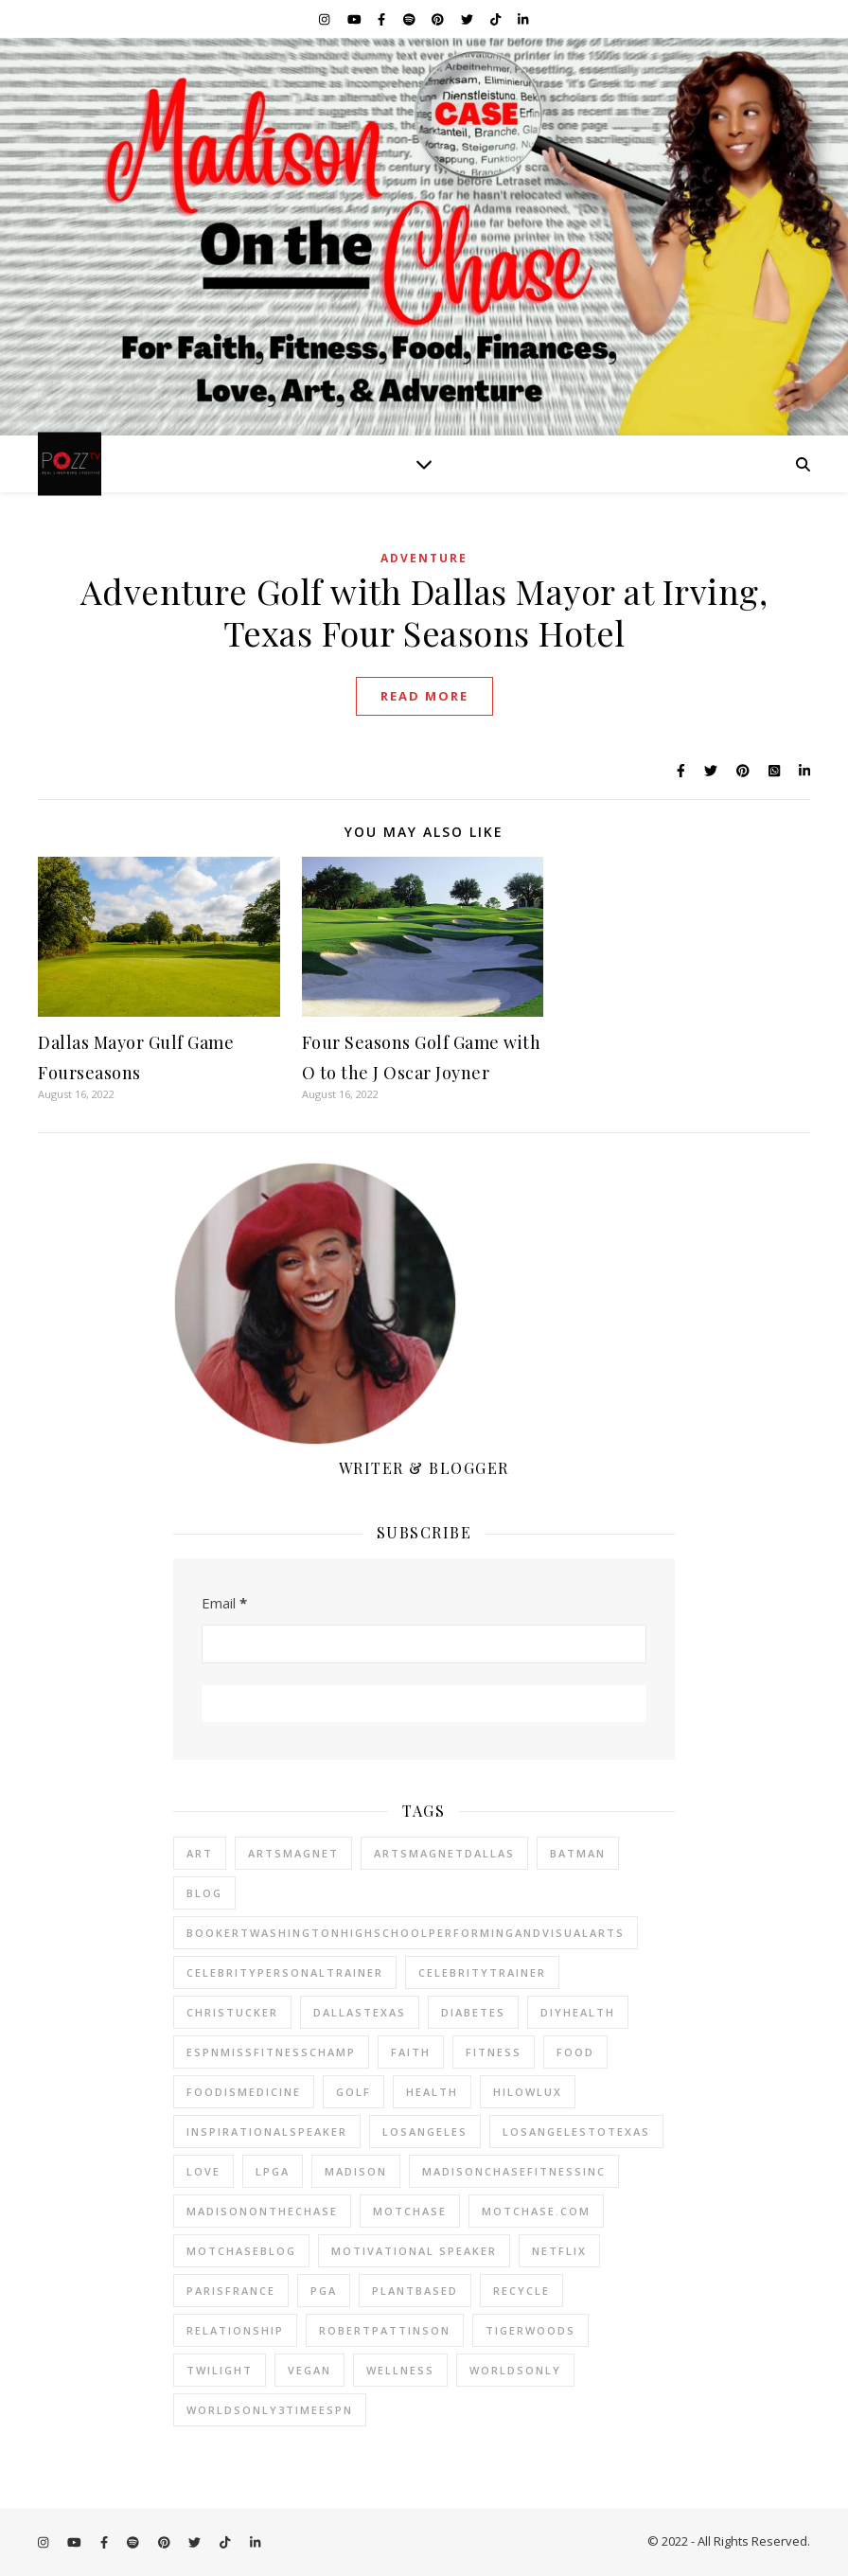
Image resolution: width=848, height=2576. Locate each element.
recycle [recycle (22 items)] (521, 2290)
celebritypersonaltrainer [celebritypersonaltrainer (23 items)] (284, 1972)
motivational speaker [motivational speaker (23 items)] (414, 2251)
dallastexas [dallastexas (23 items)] (359, 2012)
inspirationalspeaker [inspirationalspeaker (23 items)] (266, 2131)
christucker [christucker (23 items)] (232, 2012)
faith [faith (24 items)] (411, 2052)
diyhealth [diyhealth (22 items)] (577, 2012)
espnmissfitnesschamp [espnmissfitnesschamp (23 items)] (271, 2052)
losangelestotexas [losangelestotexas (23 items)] (576, 2131)
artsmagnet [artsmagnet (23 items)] (293, 1853)
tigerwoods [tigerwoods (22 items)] (530, 2330)
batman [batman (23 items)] (578, 1853)
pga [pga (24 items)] (323, 2290)
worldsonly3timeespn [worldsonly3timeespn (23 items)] (269, 2410)
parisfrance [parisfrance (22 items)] (230, 2290)
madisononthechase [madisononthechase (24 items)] (262, 2211)
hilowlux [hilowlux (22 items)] (527, 2092)
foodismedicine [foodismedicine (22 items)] (243, 2092)
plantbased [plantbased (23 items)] (415, 2290)
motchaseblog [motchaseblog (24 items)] (241, 2251)
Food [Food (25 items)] (575, 2052)
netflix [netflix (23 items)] (559, 2251)
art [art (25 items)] (199, 1853)
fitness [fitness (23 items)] (493, 2052)
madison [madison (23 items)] (356, 2171)
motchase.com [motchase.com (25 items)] (536, 2211)
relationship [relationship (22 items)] (235, 2330)
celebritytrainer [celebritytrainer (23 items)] (482, 1972)
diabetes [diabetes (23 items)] (473, 2012)
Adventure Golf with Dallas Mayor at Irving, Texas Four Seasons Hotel (424, 611)
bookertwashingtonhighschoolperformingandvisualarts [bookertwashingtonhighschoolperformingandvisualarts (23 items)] (405, 1933)
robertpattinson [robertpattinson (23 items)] (384, 2330)
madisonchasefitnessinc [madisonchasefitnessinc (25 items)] (514, 2171)
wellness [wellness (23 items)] (400, 2370)
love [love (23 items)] (203, 2171)
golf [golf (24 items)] (353, 2092)
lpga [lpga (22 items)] (273, 2171)
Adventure (424, 558)
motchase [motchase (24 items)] (410, 2211)
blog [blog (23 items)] (204, 1893)
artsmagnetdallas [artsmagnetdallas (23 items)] (444, 1853)
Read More (424, 695)
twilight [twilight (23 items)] (219, 2370)
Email (224, 1602)
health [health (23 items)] (432, 2092)
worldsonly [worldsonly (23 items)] (515, 2370)
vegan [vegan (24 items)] (309, 2370)
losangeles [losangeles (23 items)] (425, 2131)
